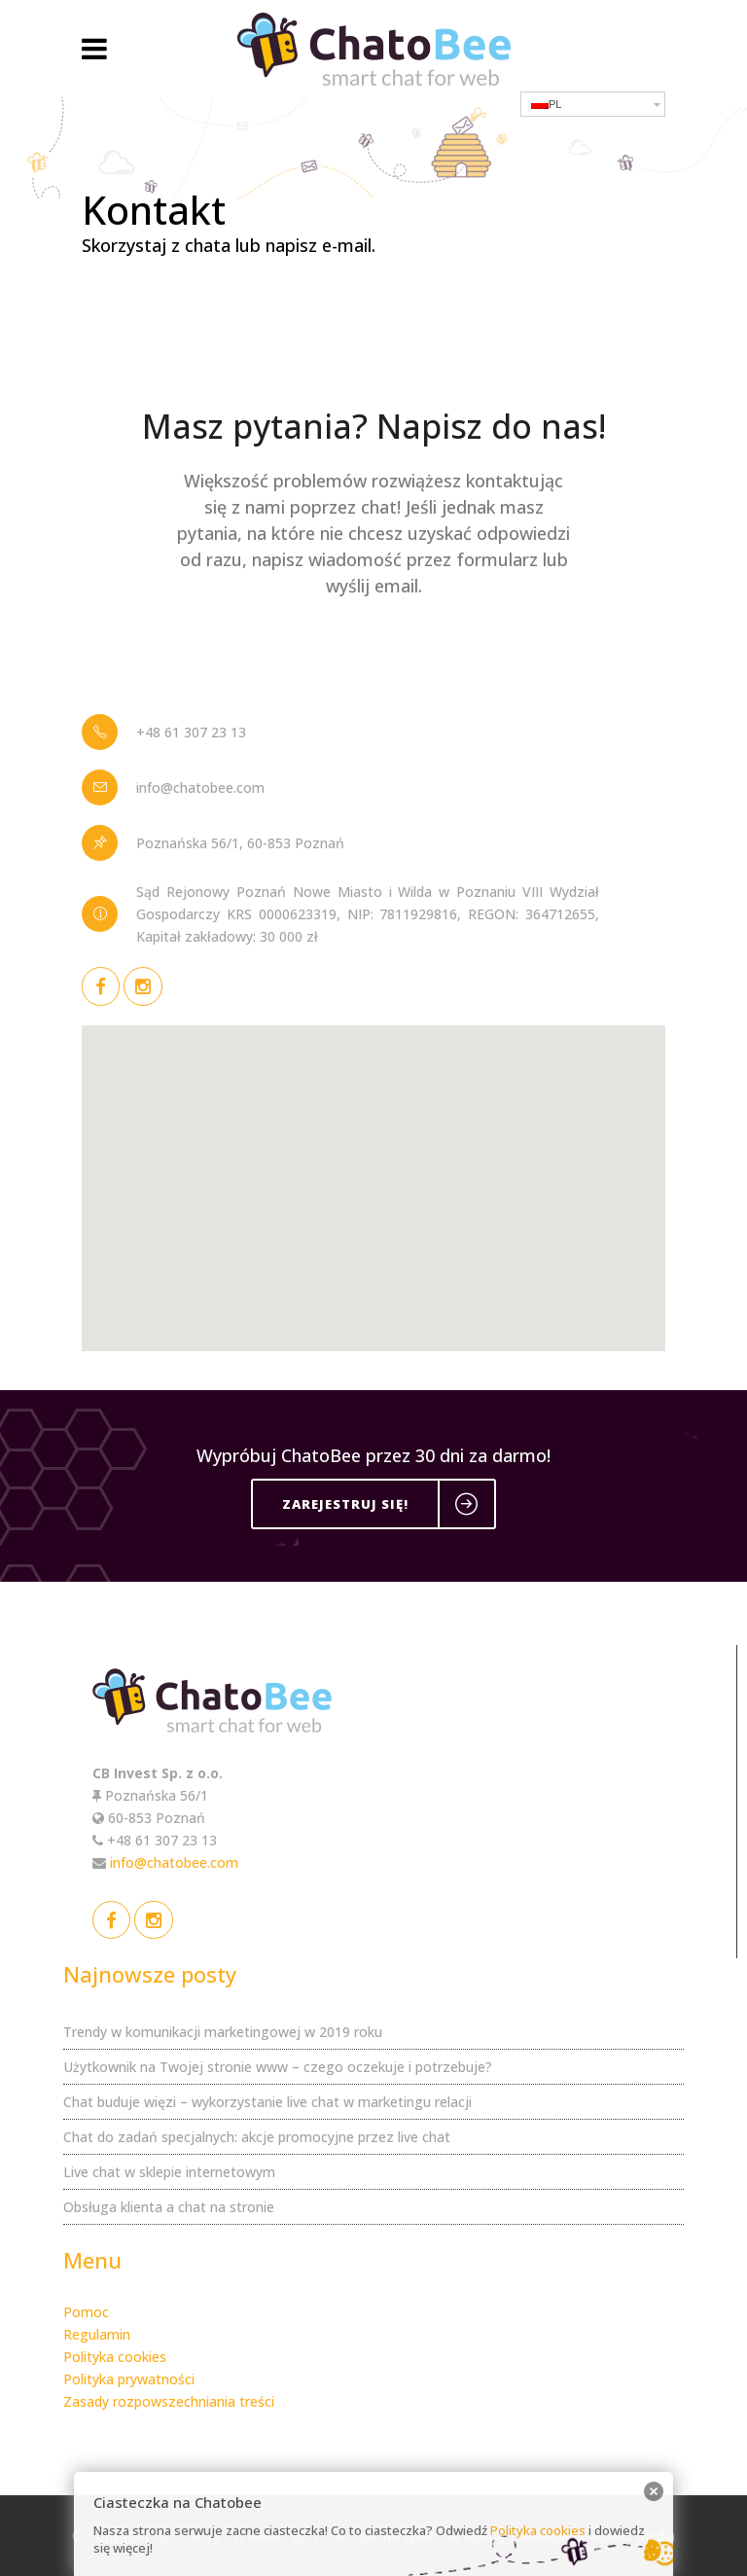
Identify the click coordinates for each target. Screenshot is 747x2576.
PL (546, 103)
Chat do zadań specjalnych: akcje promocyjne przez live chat (256, 2137)
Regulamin (96, 2334)
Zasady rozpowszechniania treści (168, 2401)
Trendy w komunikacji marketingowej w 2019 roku (222, 2031)
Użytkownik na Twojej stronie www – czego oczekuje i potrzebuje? (277, 2066)
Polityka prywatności (129, 2379)
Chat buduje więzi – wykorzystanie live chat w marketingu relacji (267, 2102)
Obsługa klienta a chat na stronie (168, 2207)
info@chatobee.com (174, 1862)
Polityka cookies (114, 2356)
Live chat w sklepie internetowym (169, 2172)
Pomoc (86, 2312)
